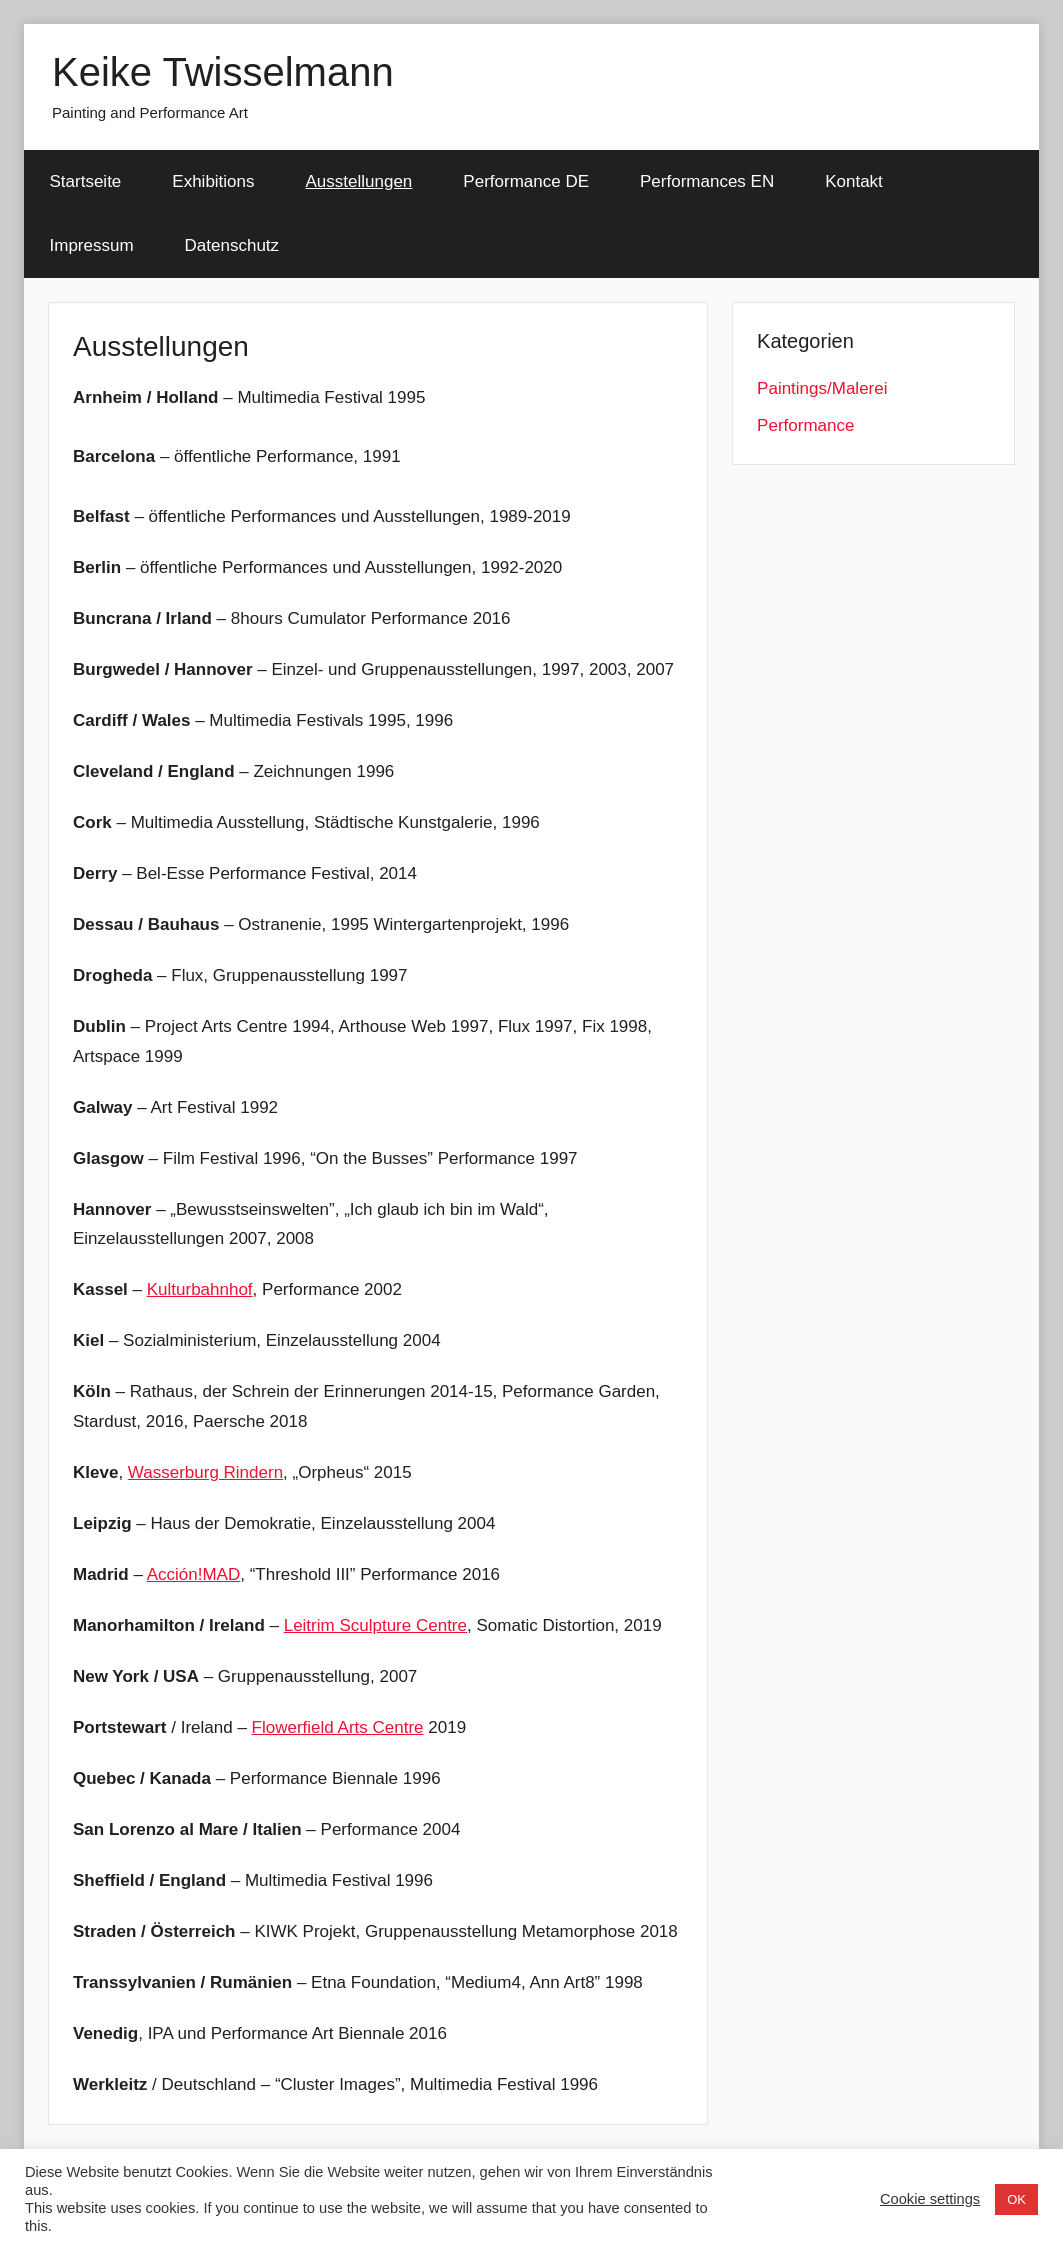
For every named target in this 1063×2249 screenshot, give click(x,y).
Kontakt (854, 181)
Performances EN (707, 181)
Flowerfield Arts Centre (338, 1727)
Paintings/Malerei (822, 388)
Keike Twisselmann (223, 72)
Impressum (92, 245)
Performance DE (526, 181)
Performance (805, 425)
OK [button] (1016, 2199)
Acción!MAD (194, 1574)
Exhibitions (213, 181)
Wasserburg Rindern (205, 1472)
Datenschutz (232, 245)
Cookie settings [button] (930, 2199)
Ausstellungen (359, 181)
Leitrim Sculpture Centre (375, 1625)
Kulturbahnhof (200, 1289)
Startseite (86, 181)
